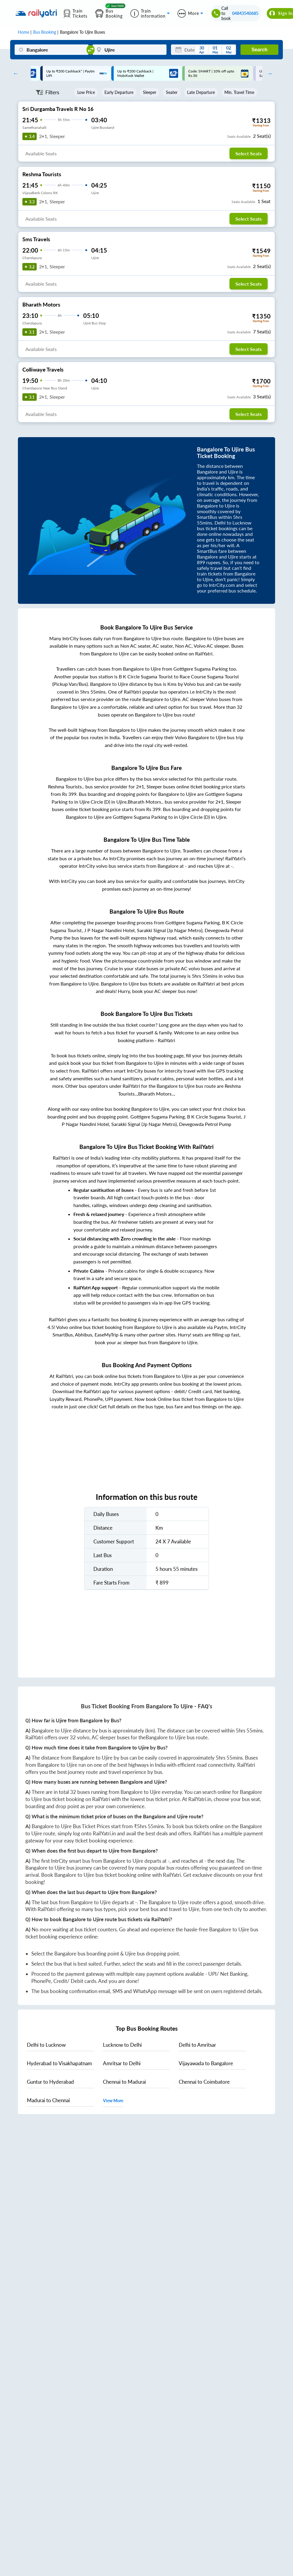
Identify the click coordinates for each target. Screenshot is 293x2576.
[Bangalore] (51, 49)
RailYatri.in (199, 1799)
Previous (14, 73)
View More (113, 2100)
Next (268, 73)
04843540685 (245, 13)
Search (259, 49)
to (46, 2045)
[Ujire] (129, 49)
